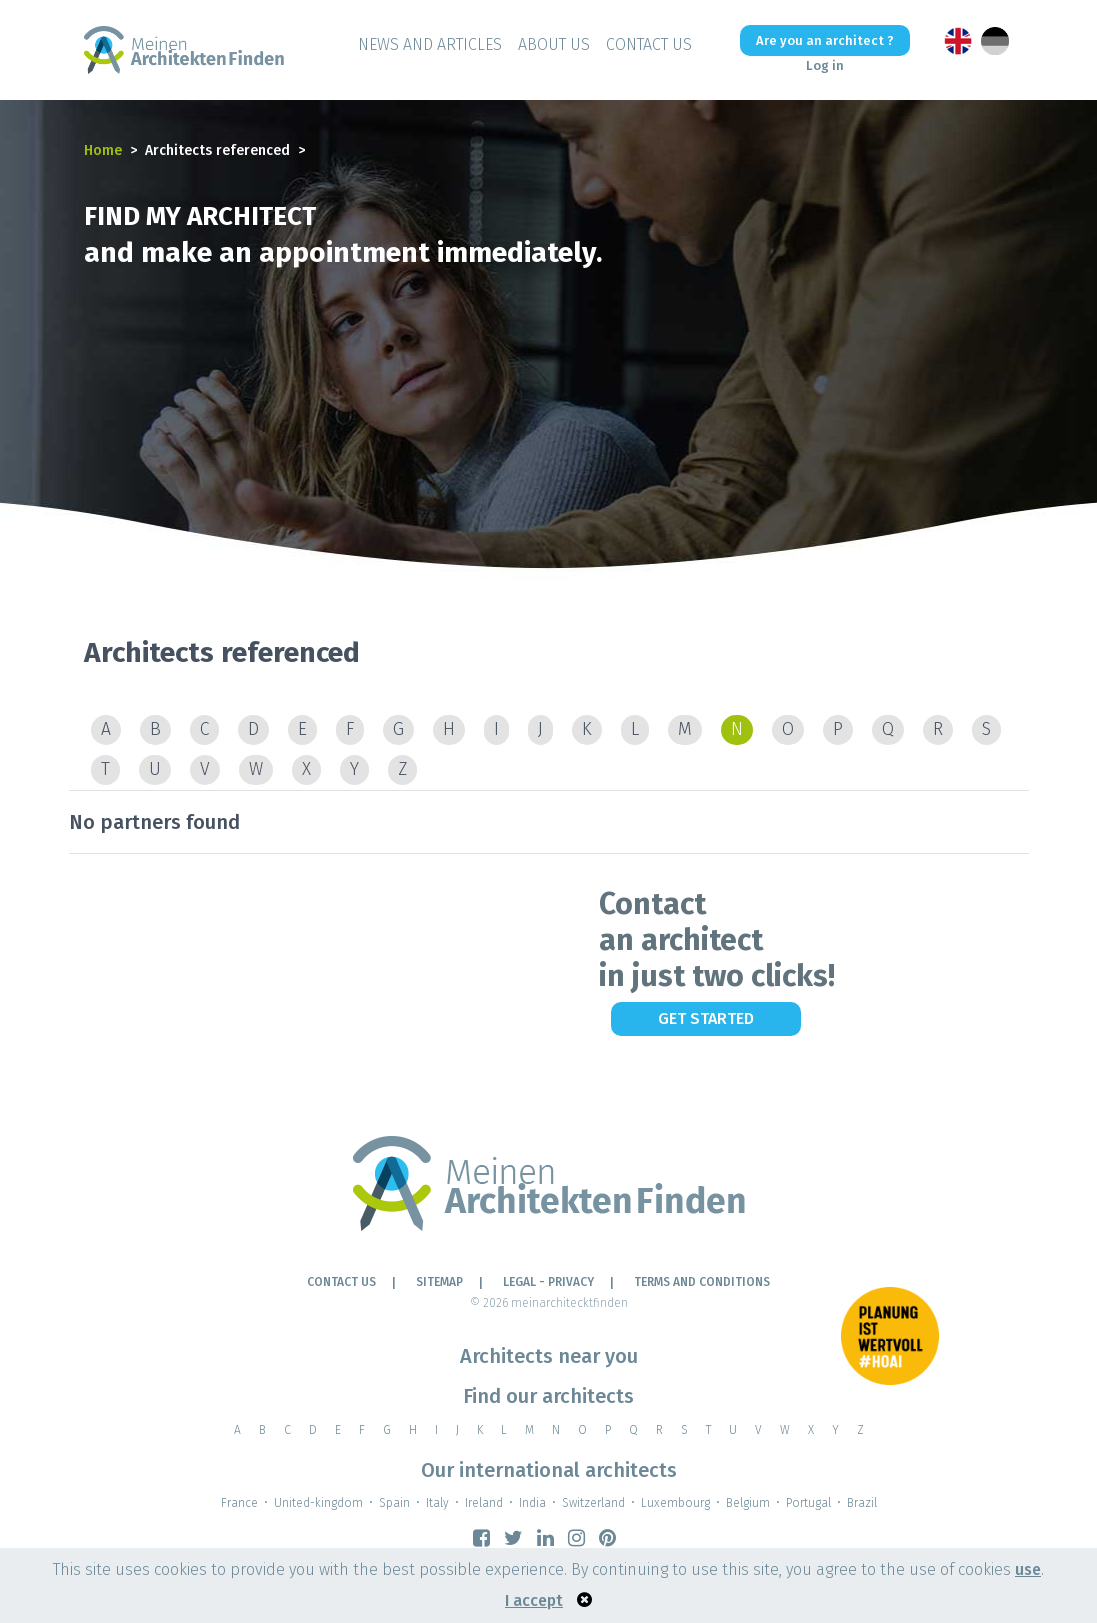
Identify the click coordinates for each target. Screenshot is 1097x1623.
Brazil (862, 1503)
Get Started (706, 1018)
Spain (394, 1503)
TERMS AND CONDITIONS (702, 1282)
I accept (534, 1600)
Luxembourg (675, 1503)
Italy (437, 1503)
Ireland (484, 1503)
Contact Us (649, 44)
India (532, 1503)
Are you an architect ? (825, 40)
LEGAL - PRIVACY (548, 1282)
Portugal (808, 1503)
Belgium (748, 1503)
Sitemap (439, 1282)
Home (103, 150)
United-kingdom (318, 1503)
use (1028, 1569)
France (239, 1503)
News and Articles (430, 44)
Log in (825, 65)
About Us (554, 44)
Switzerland (593, 1503)
